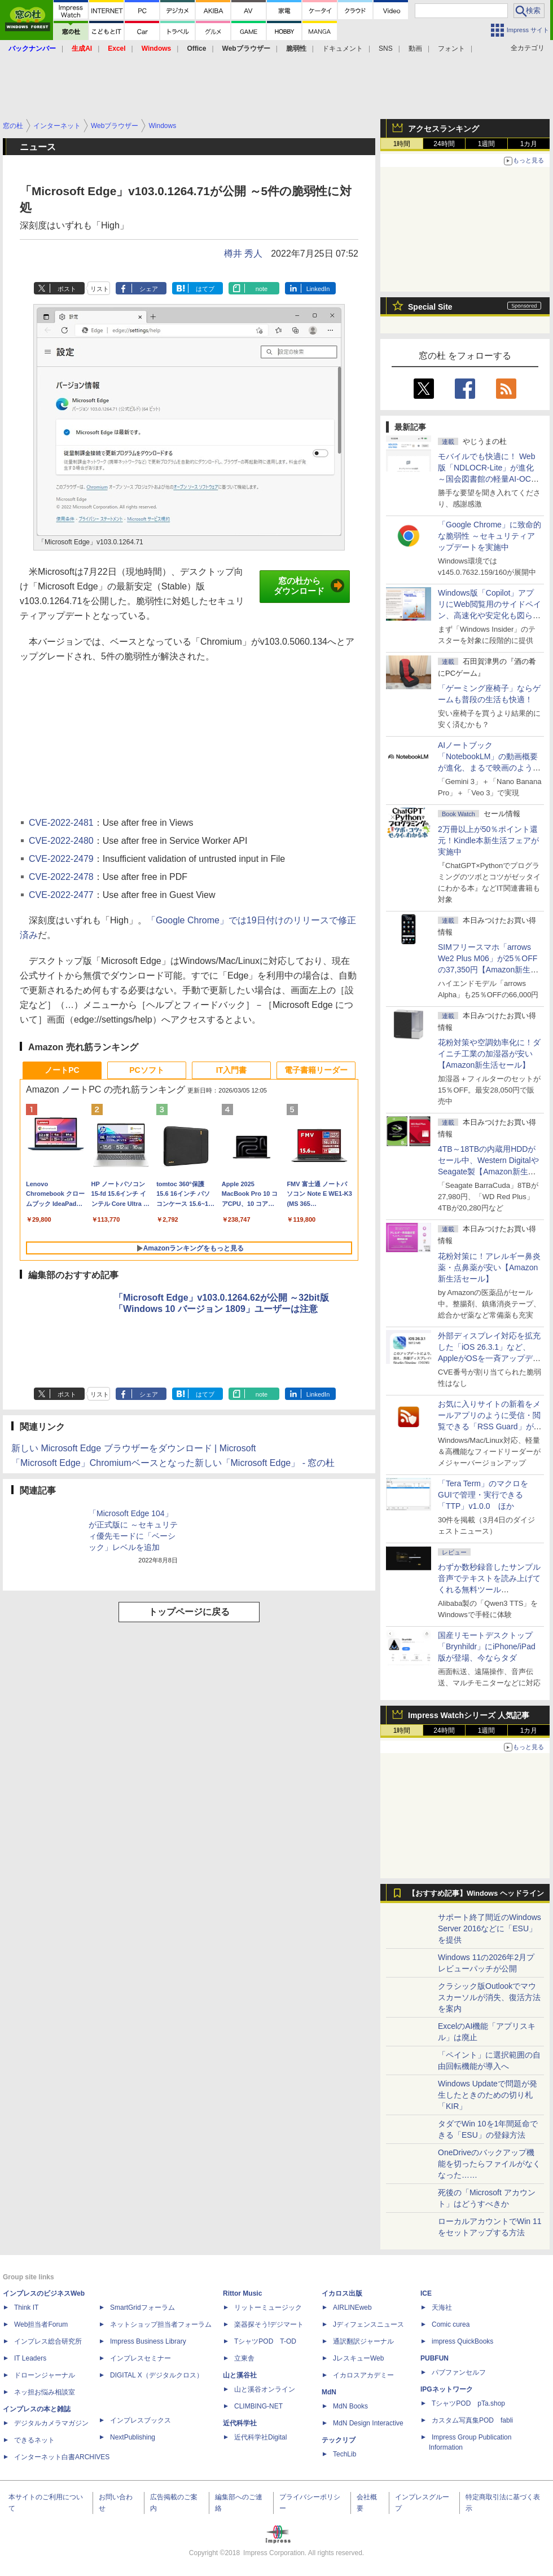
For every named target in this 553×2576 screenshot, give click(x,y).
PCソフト (146, 1070)
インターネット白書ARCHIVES (61, 2457)
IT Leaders (30, 2358)
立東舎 (244, 2358)
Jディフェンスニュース (368, 2324)
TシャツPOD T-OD (265, 2341)
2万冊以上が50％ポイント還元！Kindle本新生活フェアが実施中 (488, 840)
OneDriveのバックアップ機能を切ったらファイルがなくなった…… (489, 2163)
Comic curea (450, 2324)
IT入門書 (231, 1070)
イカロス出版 (342, 2293)
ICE (426, 2293)
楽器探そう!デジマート (269, 2324)
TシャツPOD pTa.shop (468, 2403)
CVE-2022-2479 (61, 859)
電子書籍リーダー (316, 1070)
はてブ (205, 288)
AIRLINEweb (352, 2307)
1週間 (486, 144)
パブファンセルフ (459, 2372)
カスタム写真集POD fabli (472, 2420)
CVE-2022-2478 (61, 877)
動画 (415, 48)
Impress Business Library (148, 2341)
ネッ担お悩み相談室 (44, 2392)
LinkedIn (318, 288)
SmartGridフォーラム (142, 2307)
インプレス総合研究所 (48, 2341)
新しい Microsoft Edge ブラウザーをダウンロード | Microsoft (133, 1448)
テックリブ (339, 2440)
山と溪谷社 (240, 2375)
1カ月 (529, 144)
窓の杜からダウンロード (309, 586)
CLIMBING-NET (258, 2406)
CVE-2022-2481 (61, 822)
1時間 (402, 144)
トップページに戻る (189, 1612)
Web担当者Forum (41, 2324)
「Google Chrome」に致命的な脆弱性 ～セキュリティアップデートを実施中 (489, 536)
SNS (386, 48)
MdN (329, 2392)
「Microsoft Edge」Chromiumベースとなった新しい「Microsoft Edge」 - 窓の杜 (173, 1463)
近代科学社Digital (260, 2437)
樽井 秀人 (243, 253)
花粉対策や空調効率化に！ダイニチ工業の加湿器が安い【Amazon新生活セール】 (489, 1053)
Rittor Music (242, 2293)
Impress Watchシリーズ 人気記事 (468, 1715)
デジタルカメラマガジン (51, 2423)
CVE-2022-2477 (61, 895)
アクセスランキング (443, 128)
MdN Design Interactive (368, 2423)
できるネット (34, 2440)
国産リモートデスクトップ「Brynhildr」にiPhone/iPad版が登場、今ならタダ (487, 1646)
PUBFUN (434, 2358)
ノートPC (62, 1070)
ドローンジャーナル (44, 2375)
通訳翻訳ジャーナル (363, 2341)
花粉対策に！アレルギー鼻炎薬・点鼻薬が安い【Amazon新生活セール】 (489, 1267)
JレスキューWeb (358, 2358)
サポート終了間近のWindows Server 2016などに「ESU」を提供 (489, 1928)
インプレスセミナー (140, 2358)
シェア (148, 288)
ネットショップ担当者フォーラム (161, 2324)
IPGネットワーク (446, 2389)
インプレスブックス (140, 2420)
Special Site (430, 306)
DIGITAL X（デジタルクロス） (156, 2375)
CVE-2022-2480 (61, 841)
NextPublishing (132, 2437)
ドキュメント (342, 48)
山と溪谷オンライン (264, 2389)
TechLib (344, 2454)
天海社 (442, 2307)
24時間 (443, 144)
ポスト (67, 288)
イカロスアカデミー (363, 2375)
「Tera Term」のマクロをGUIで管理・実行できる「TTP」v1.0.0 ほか (483, 1495)
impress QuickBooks (462, 2341)
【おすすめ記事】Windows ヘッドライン (476, 1893)
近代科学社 (240, 2423)
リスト (99, 288)
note (261, 288)
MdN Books (350, 2406)
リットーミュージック (268, 2307)
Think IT (26, 2307)
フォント (451, 48)
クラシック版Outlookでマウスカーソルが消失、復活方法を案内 (489, 1997)
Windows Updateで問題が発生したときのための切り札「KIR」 (487, 2095)
